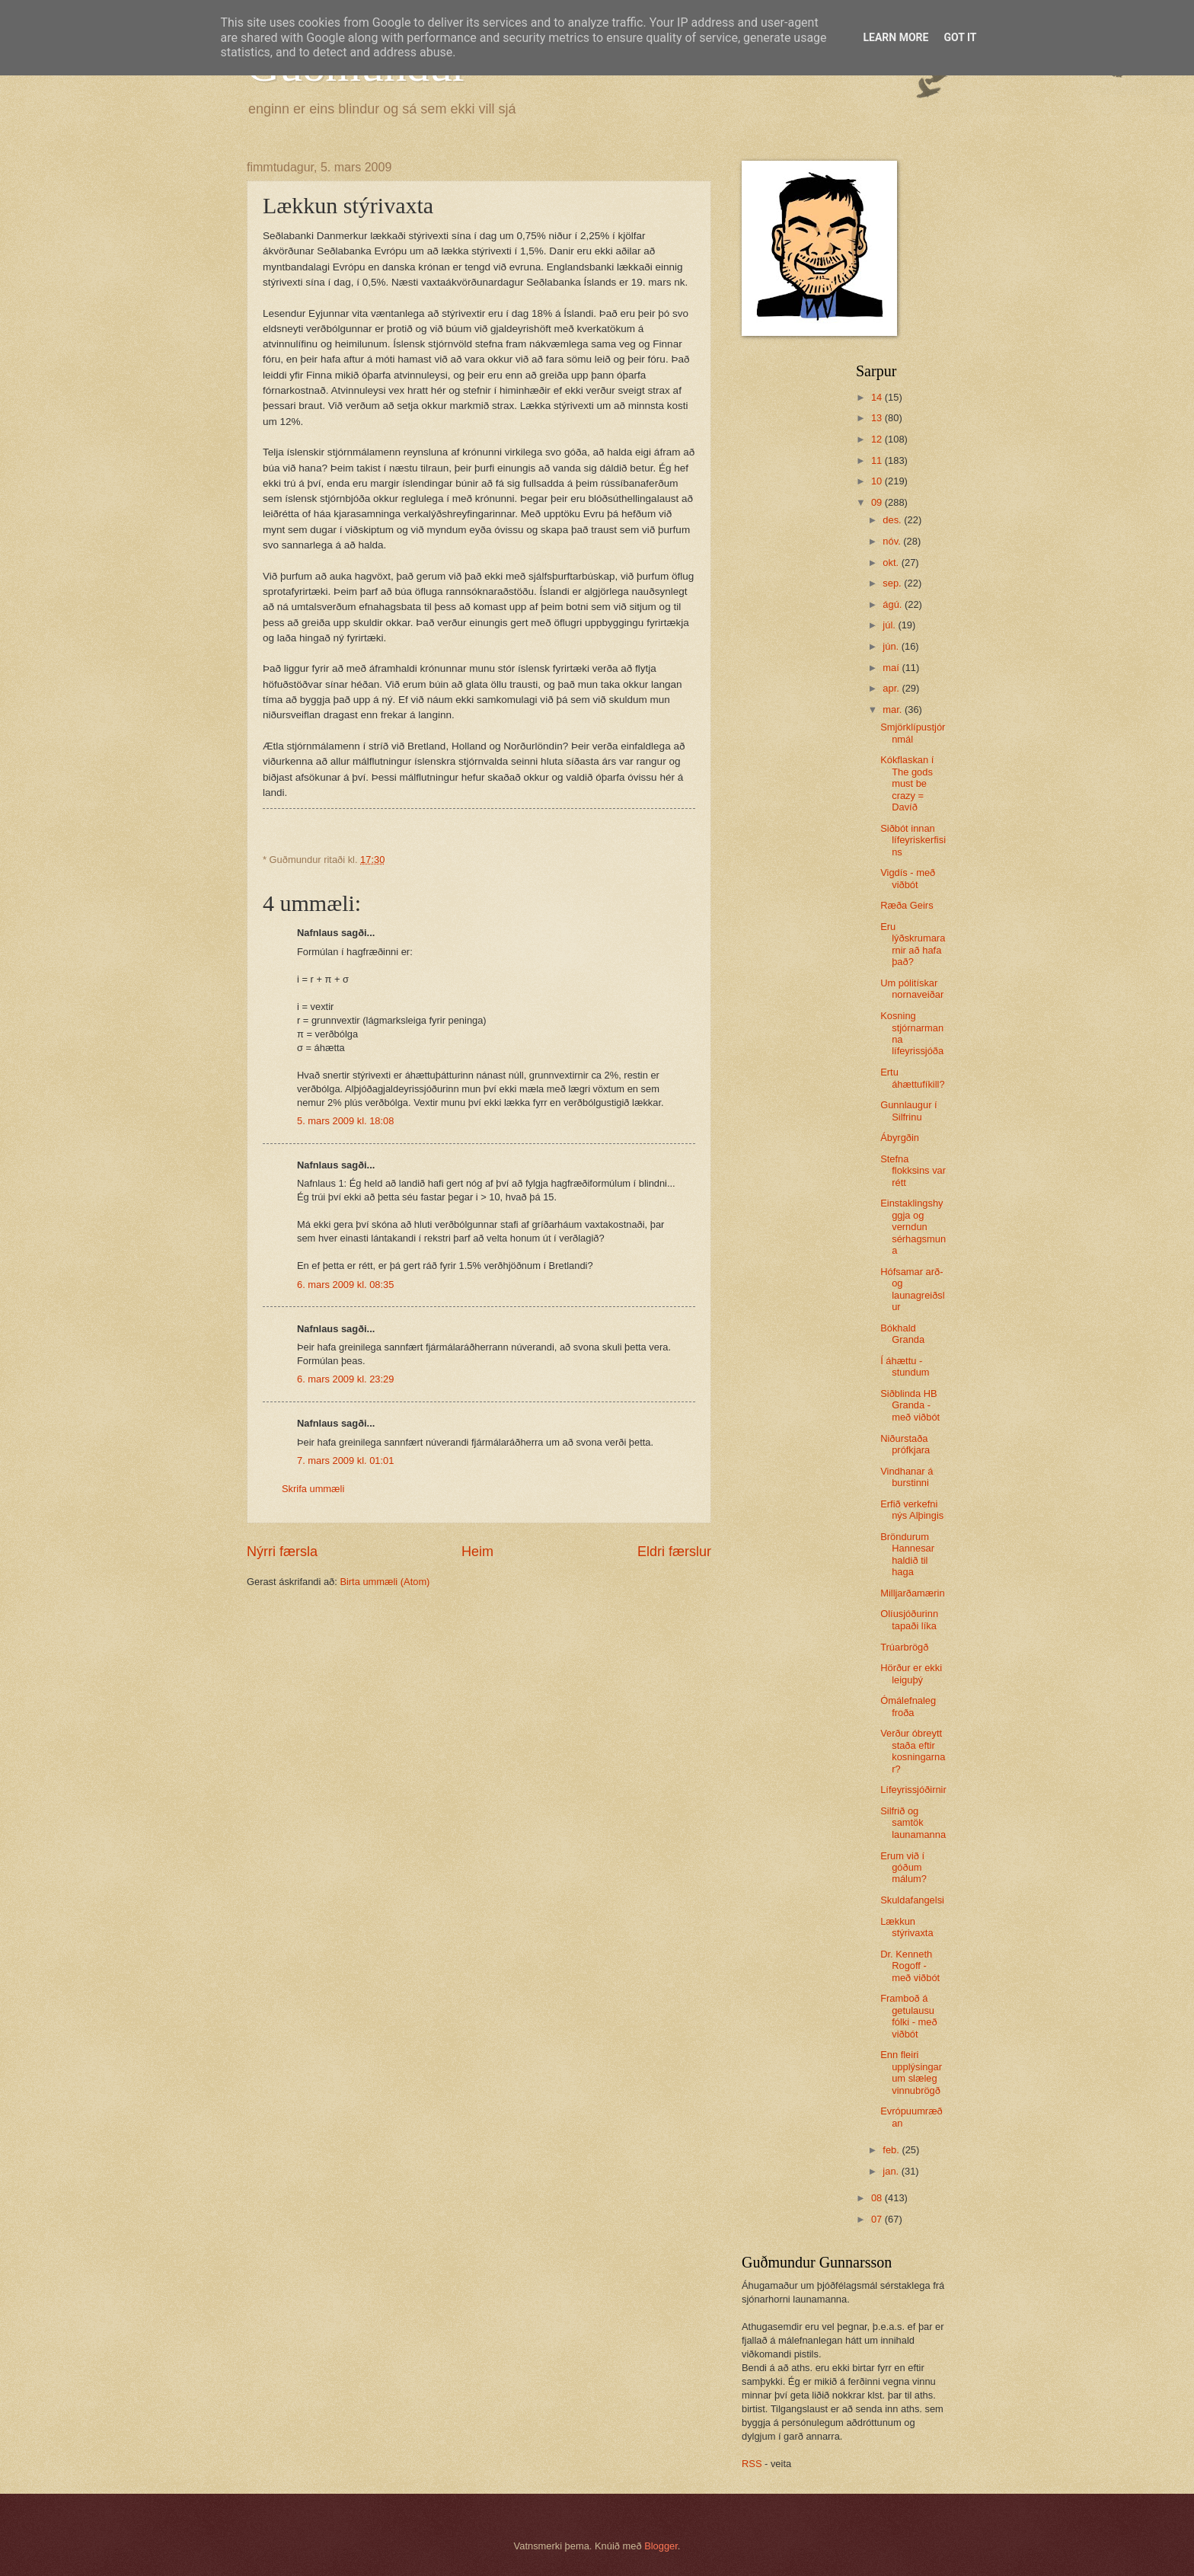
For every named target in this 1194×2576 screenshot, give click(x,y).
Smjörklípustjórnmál (912, 732)
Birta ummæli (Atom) (384, 1581)
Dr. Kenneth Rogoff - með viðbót (910, 1965)
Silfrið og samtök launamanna (913, 1822)
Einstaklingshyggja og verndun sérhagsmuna (913, 1226)
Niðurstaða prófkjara (905, 1444)
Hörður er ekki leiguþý (911, 1673)
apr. (892, 688)
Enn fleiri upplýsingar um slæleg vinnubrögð (911, 2072)
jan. (892, 2171)
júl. (890, 625)
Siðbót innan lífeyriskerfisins (913, 840)
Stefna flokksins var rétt (913, 1170)
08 (878, 2198)
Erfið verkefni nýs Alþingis (911, 1509)
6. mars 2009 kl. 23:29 (345, 1379)
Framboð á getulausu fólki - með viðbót (908, 2016)
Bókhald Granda (902, 1333)
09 (878, 502)
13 (878, 417)
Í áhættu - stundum (904, 1366)
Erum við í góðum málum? (903, 1867)
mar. (894, 709)
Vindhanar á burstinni (906, 1476)
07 (878, 2219)
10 (878, 481)
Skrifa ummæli (313, 1488)
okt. (892, 562)
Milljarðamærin (912, 1593)
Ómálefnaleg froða (908, 1706)
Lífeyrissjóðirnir (913, 1789)
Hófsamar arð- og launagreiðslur (912, 1289)
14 (878, 397)
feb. (892, 2150)
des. (893, 520)
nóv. (893, 541)
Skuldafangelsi (912, 1900)
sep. (893, 583)
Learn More (895, 37)
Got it (959, 37)
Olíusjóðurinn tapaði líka (909, 1619)
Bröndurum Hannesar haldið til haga (907, 1554)
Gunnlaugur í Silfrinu (908, 1110)
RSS (751, 2463)
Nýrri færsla (282, 1551)
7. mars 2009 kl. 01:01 (345, 1460)
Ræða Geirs (906, 905)
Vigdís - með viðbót (907, 878)
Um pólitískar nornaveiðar (911, 988)
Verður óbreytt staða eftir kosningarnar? (912, 1750)
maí (892, 667)
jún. (892, 646)
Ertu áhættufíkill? (912, 1077)
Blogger (661, 2546)
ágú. (894, 604)
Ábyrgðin (899, 1137)
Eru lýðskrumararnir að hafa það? (912, 944)
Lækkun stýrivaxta (906, 1927)
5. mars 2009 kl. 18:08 (345, 1121)
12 (878, 439)
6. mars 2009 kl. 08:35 (345, 1284)
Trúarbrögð (904, 1647)
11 (878, 460)
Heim (477, 1551)
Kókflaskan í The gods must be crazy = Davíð (907, 783)
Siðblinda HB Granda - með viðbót (910, 1405)
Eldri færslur (674, 1551)
